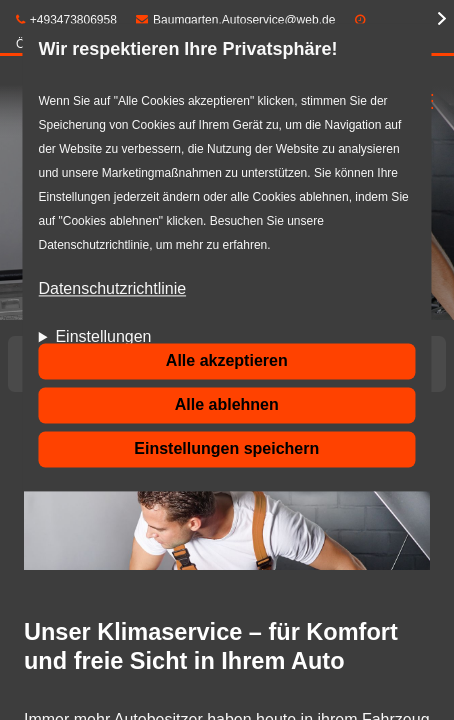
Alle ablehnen (227, 404)
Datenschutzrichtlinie (112, 289)
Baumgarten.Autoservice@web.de (235, 20)
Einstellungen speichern (226, 448)
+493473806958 (66, 20)
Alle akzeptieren (227, 360)
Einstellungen (103, 337)
